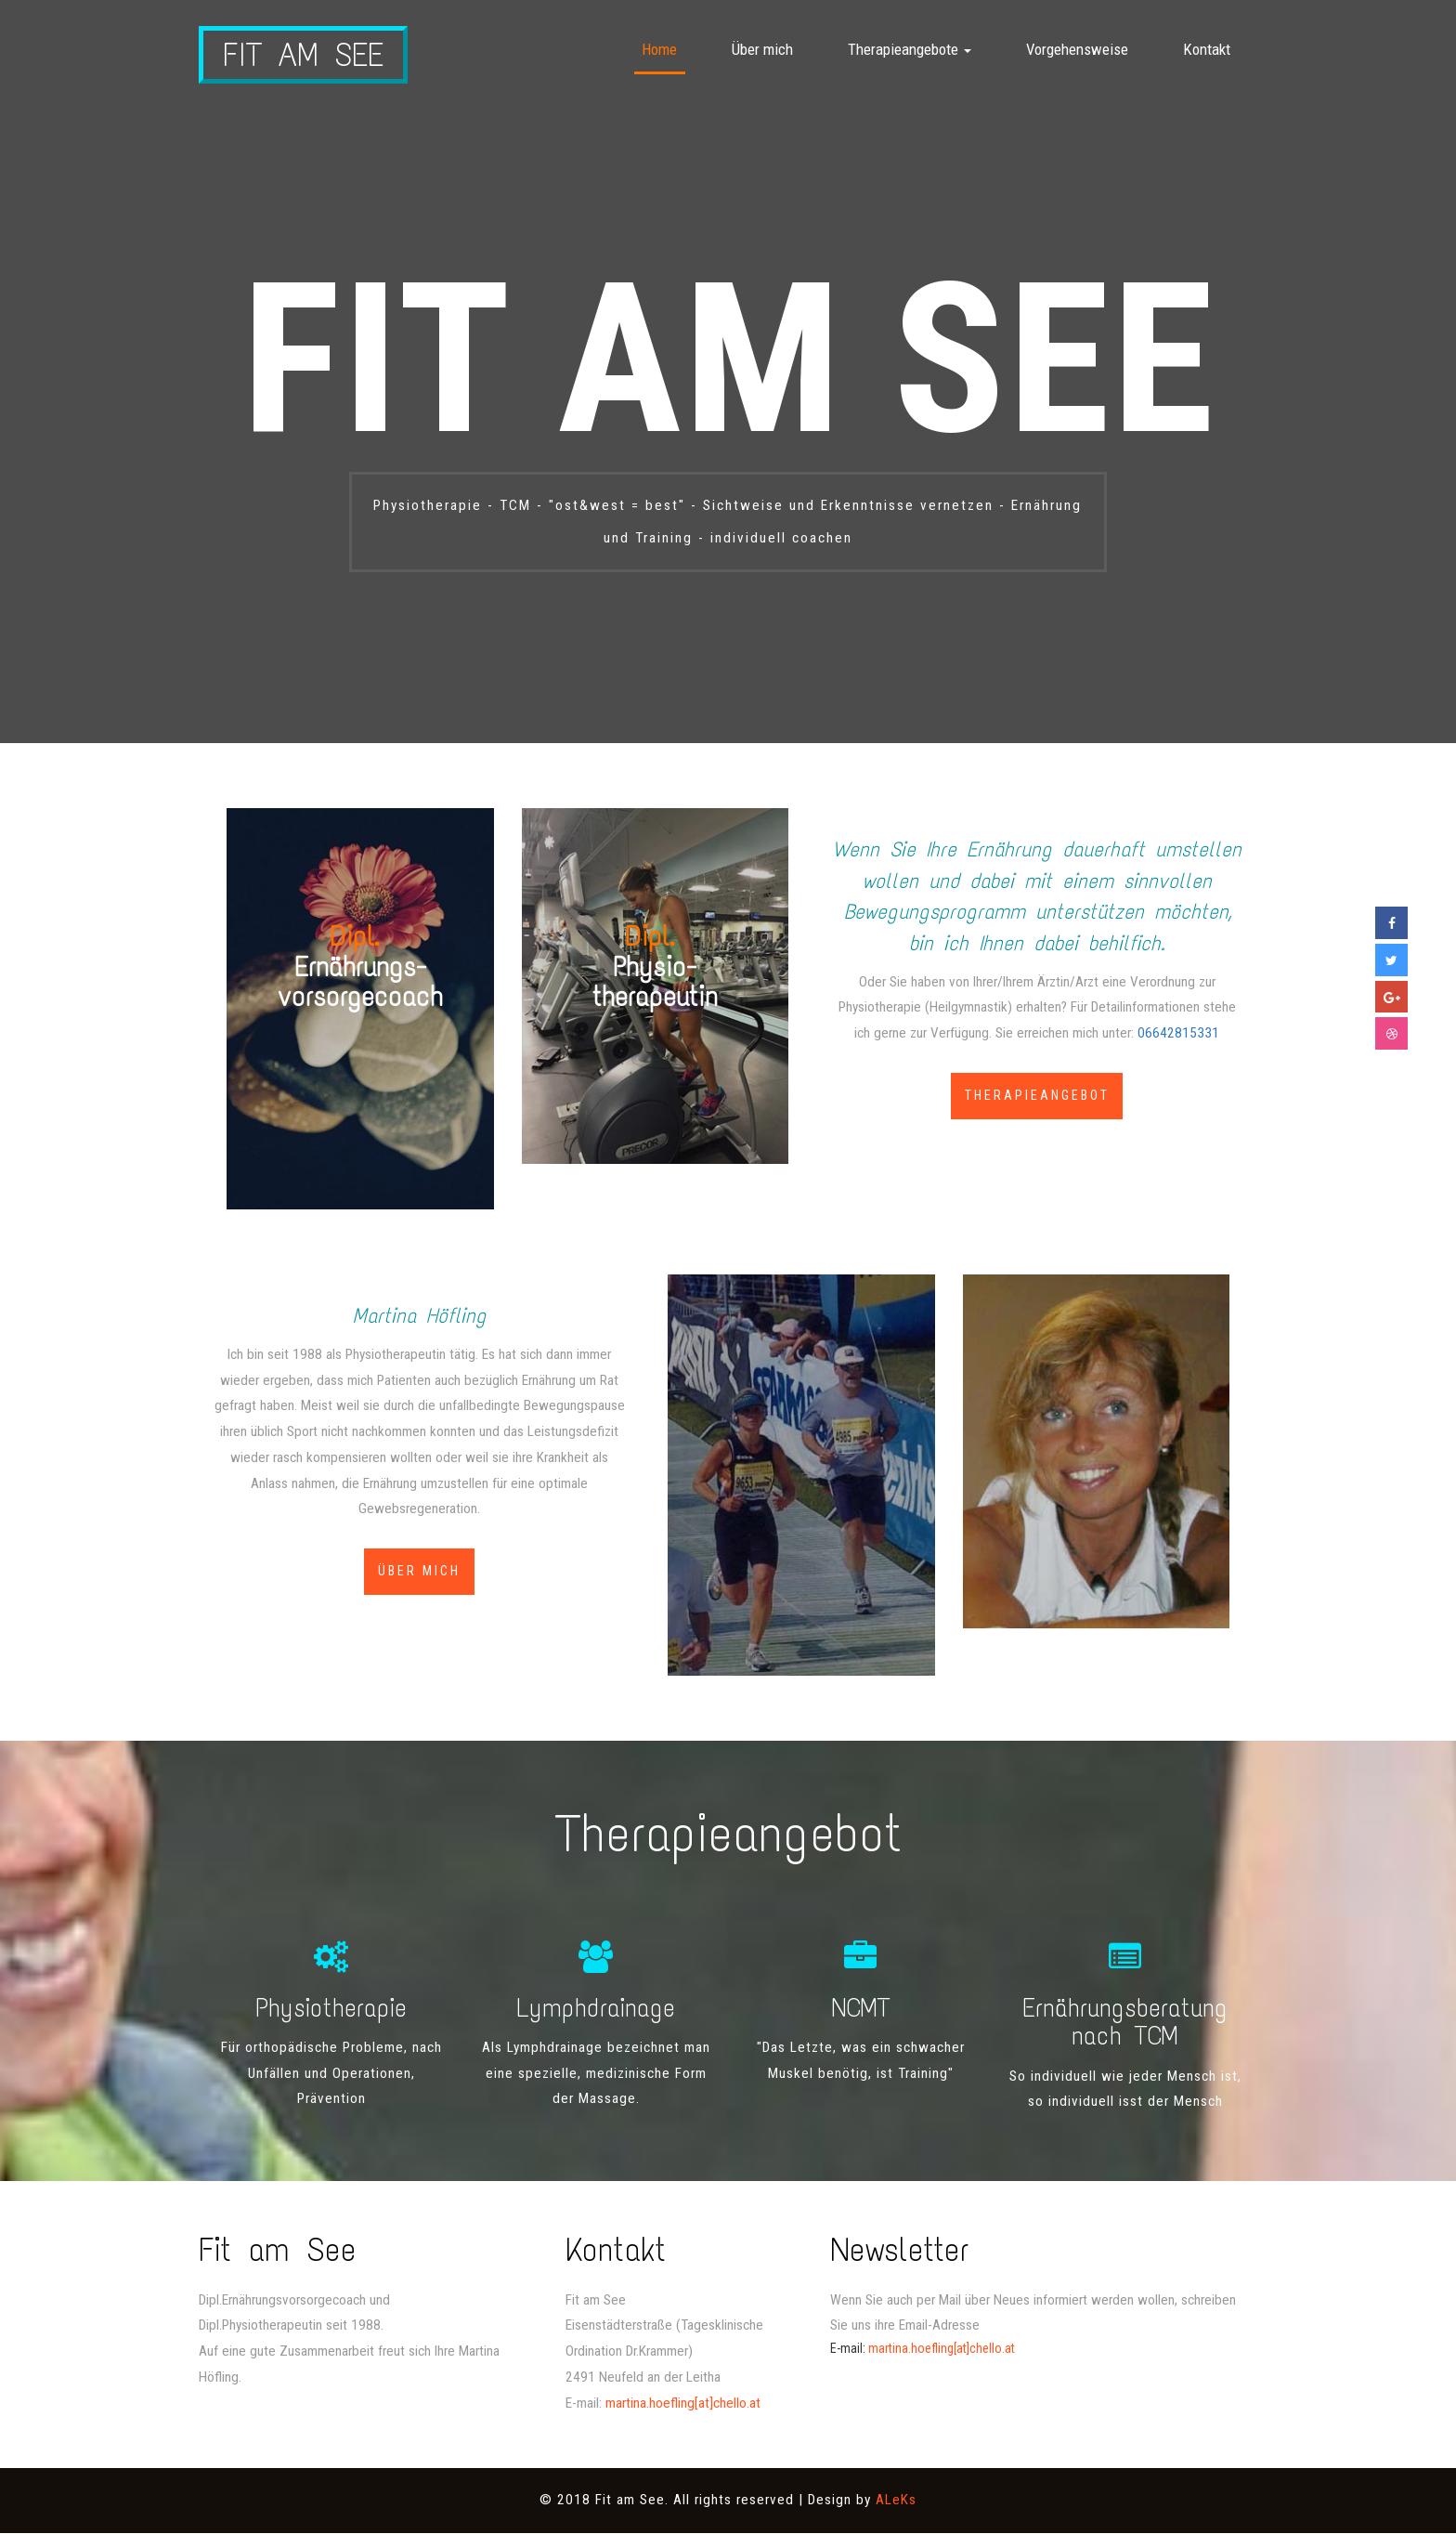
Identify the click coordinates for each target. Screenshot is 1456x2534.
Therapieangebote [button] (909, 49)
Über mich (762, 49)
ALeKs (896, 2500)
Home (659, 49)
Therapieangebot (1037, 1096)
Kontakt (1206, 49)
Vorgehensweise (1077, 49)
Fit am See (304, 54)
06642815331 (1178, 1033)
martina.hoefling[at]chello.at (682, 2403)
